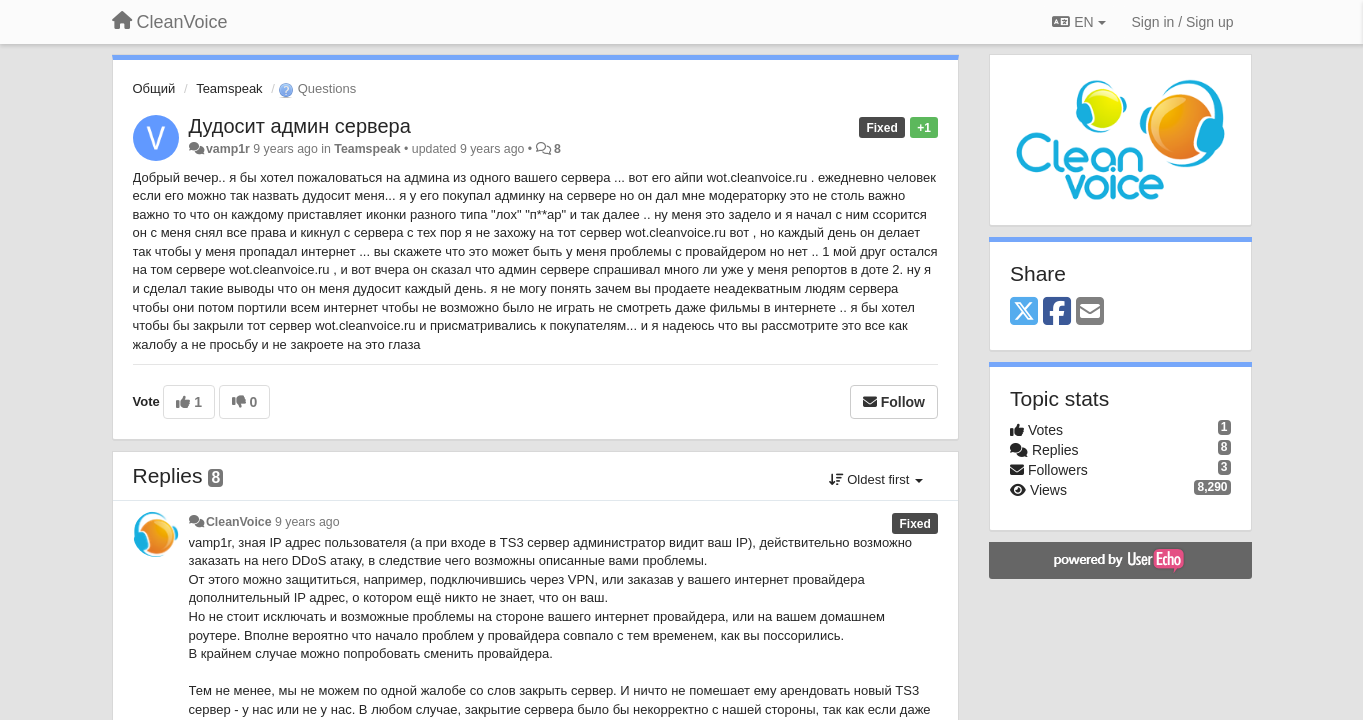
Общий (154, 88)
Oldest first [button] (876, 479)
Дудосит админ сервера (300, 126)
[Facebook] (1057, 312)
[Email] (1090, 312)
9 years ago (307, 522)
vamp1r (228, 149)
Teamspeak (229, 88)
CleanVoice (239, 522)
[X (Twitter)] (1024, 312)
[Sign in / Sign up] (1183, 22)
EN (1078, 22)
